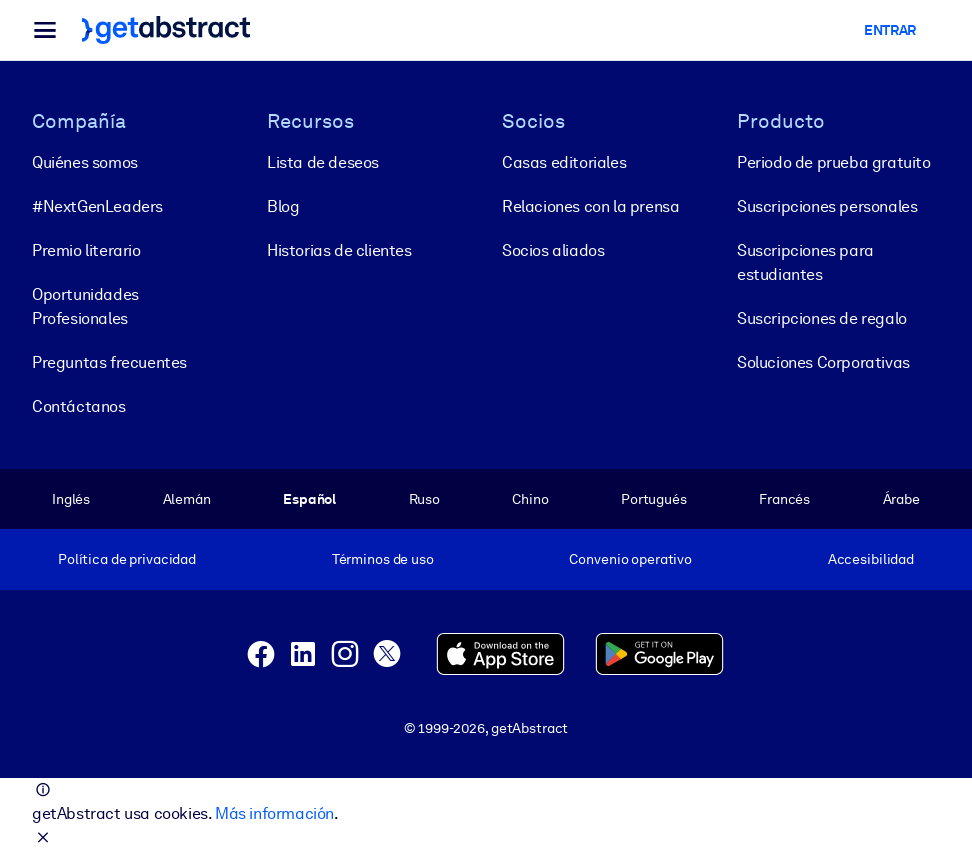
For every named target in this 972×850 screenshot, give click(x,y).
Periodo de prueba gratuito (834, 162)
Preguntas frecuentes (109, 362)
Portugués (654, 499)
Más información (274, 813)
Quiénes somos (85, 162)
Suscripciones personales (827, 206)
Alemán (187, 499)
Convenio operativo (630, 559)
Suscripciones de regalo (822, 318)
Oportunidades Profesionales (85, 306)
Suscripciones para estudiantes (805, 262)
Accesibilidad (871, 559)
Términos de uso (383, 559)
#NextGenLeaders (97, 206)
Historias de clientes (339, 250)
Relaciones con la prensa (590, 206)
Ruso (424, 499)
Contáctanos (79, 406)
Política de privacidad (127, 559)
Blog (283, 206)
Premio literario (86, 250)
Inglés (71, 499)
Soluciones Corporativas (823, 362)
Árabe (901, 499)
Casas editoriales (564, 162)
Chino (530, 499)
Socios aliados (553, 250)
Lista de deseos (323, 162)
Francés (784, 499)
